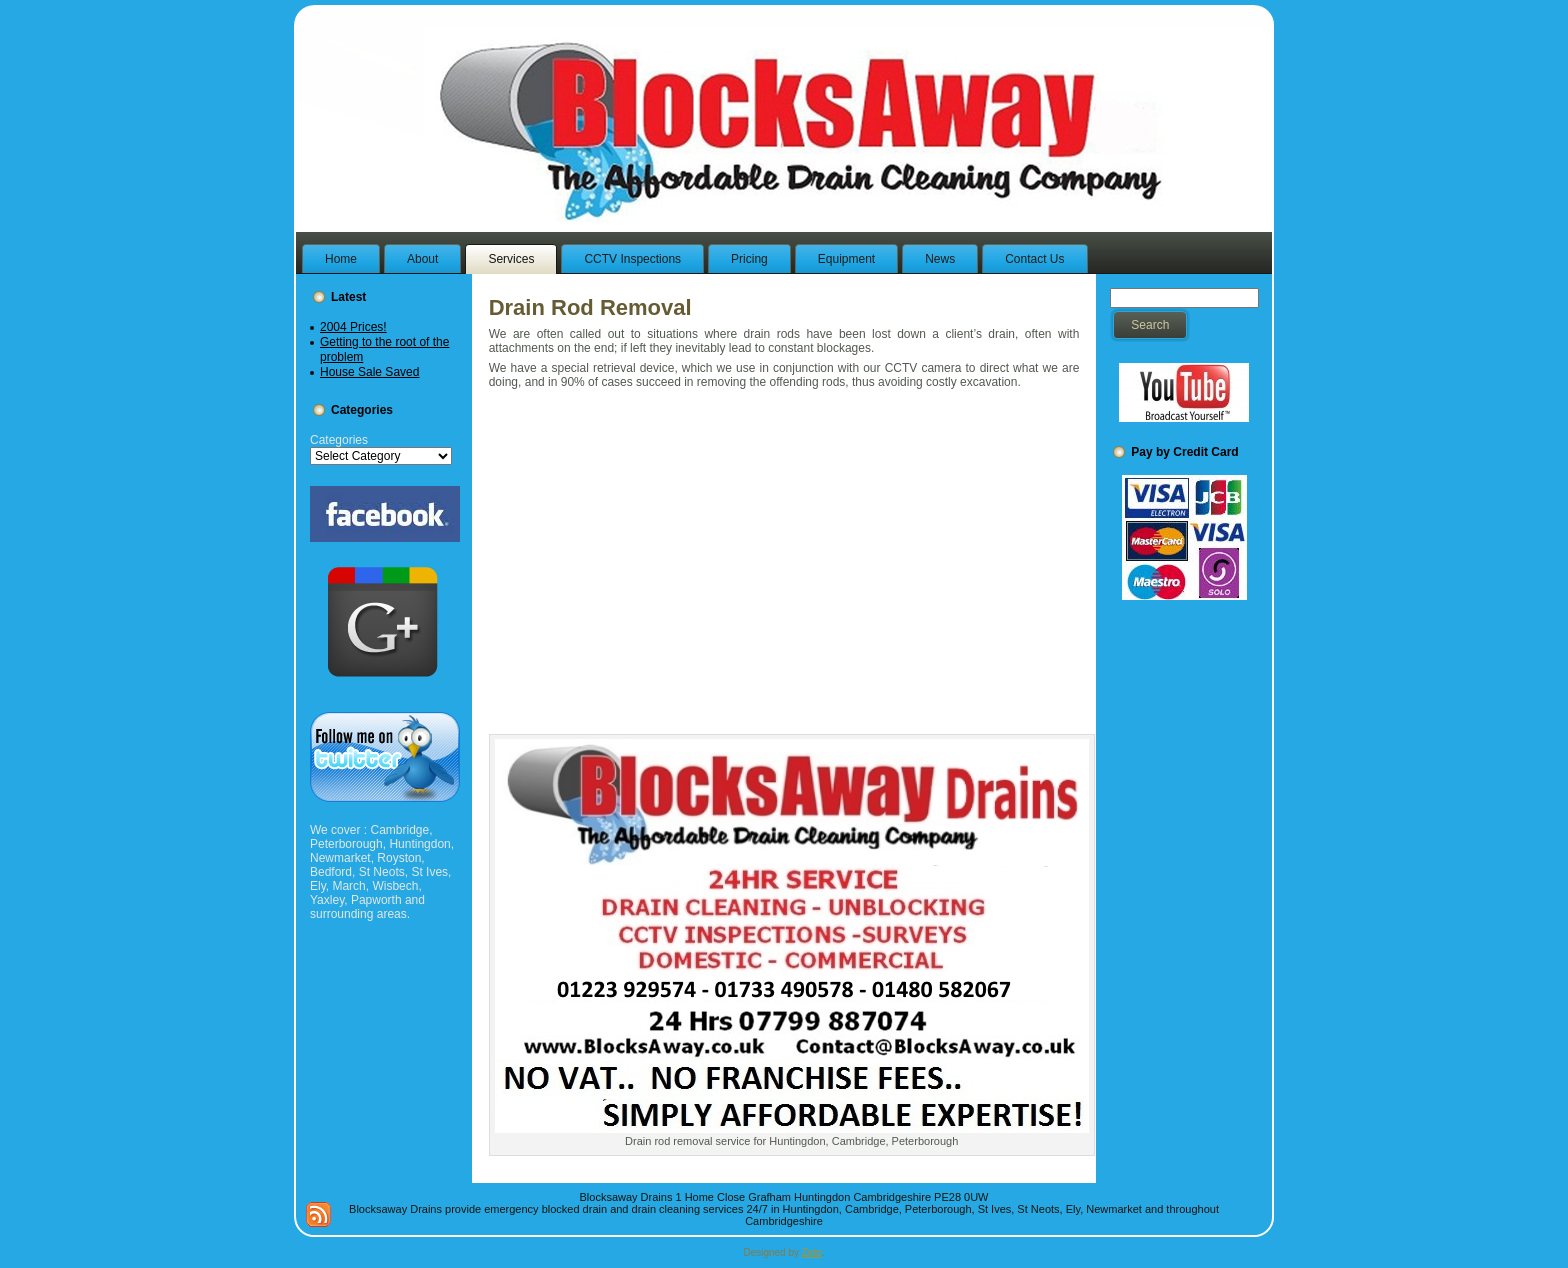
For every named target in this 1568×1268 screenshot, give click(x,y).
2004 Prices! (353, 327)
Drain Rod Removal (590, 307)
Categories (339, 440)
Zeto (812, 1252)
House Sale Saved (369, 372)
